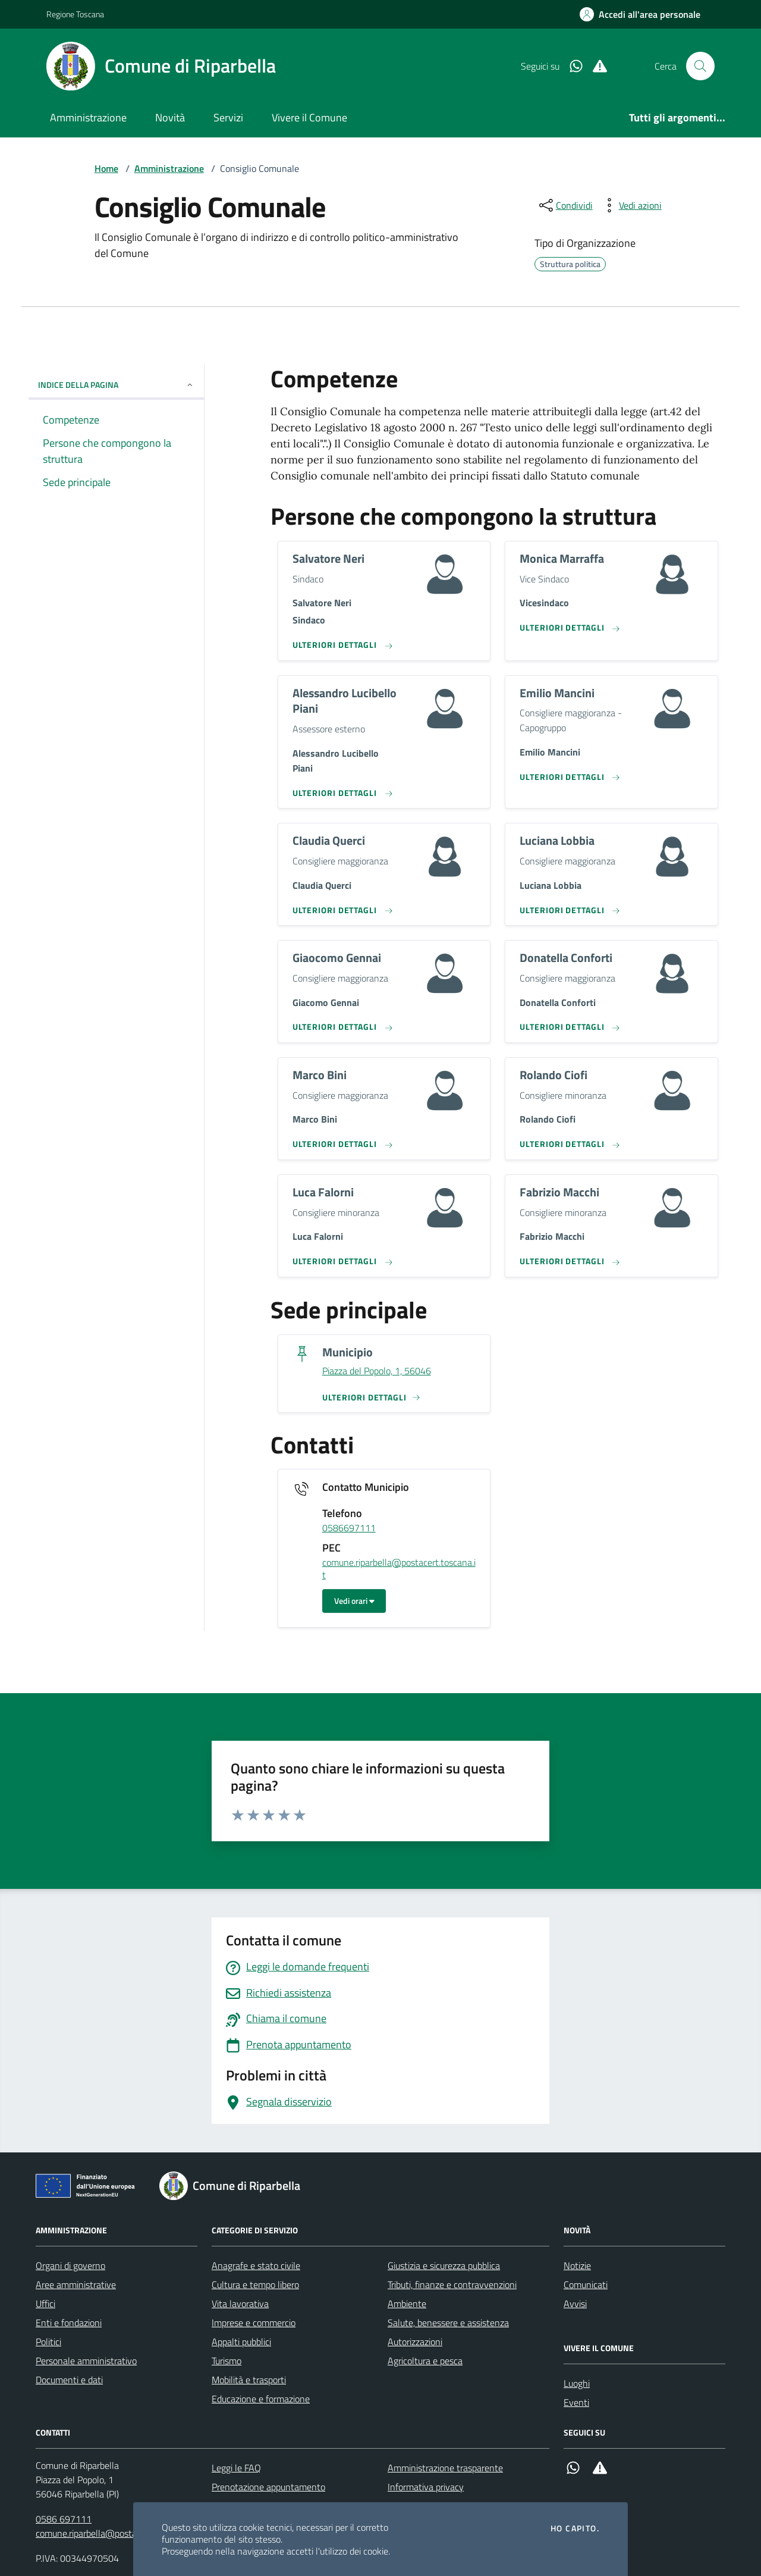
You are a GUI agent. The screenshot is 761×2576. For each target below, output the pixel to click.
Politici (48, 2341)
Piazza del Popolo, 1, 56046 (376, 1371)
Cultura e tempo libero (255, 2284)
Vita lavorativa (240, 2303)
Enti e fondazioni (69, 2322)
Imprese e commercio (253, 2322)
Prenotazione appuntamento (268, 2487)
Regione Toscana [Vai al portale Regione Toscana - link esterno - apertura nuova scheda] (75, 14)
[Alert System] (595, 66)
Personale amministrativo (86, 2361)
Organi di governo (70, 2265)
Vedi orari (354, 1600)
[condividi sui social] (564, 205)
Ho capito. (575, 2528)
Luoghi (577, 2383)
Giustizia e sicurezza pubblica (444, 2265)
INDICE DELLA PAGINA (116, 384)
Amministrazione (88, 117)
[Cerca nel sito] (700, 66)
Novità (170, 117)
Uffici (45, 2303)
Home (106, 168)
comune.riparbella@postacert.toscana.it (399, 1569)
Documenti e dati (69, 2380)
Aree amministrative (76, 2284)
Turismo (226, 2361)
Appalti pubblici (241, 2341)
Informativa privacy (426, 2487)
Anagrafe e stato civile (256, 2265)
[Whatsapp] (571, 66)
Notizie (577, 2265)
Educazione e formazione (261, 2399)
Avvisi (575, 2303)
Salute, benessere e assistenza (448, 2322)
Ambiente (407, 2303)
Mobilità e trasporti (249, 2380)
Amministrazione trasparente (445, 2468)
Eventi (576, 2402)
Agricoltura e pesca (425, 2361)
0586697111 (349, 1528)
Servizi (228, 117)
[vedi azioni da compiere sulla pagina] (631, 205)
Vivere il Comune (309, 117)
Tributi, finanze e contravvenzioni (452, 2284)
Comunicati (586, 2284)
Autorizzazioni (415, 2341)
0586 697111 (64, 2519)
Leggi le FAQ (236, 2468)
